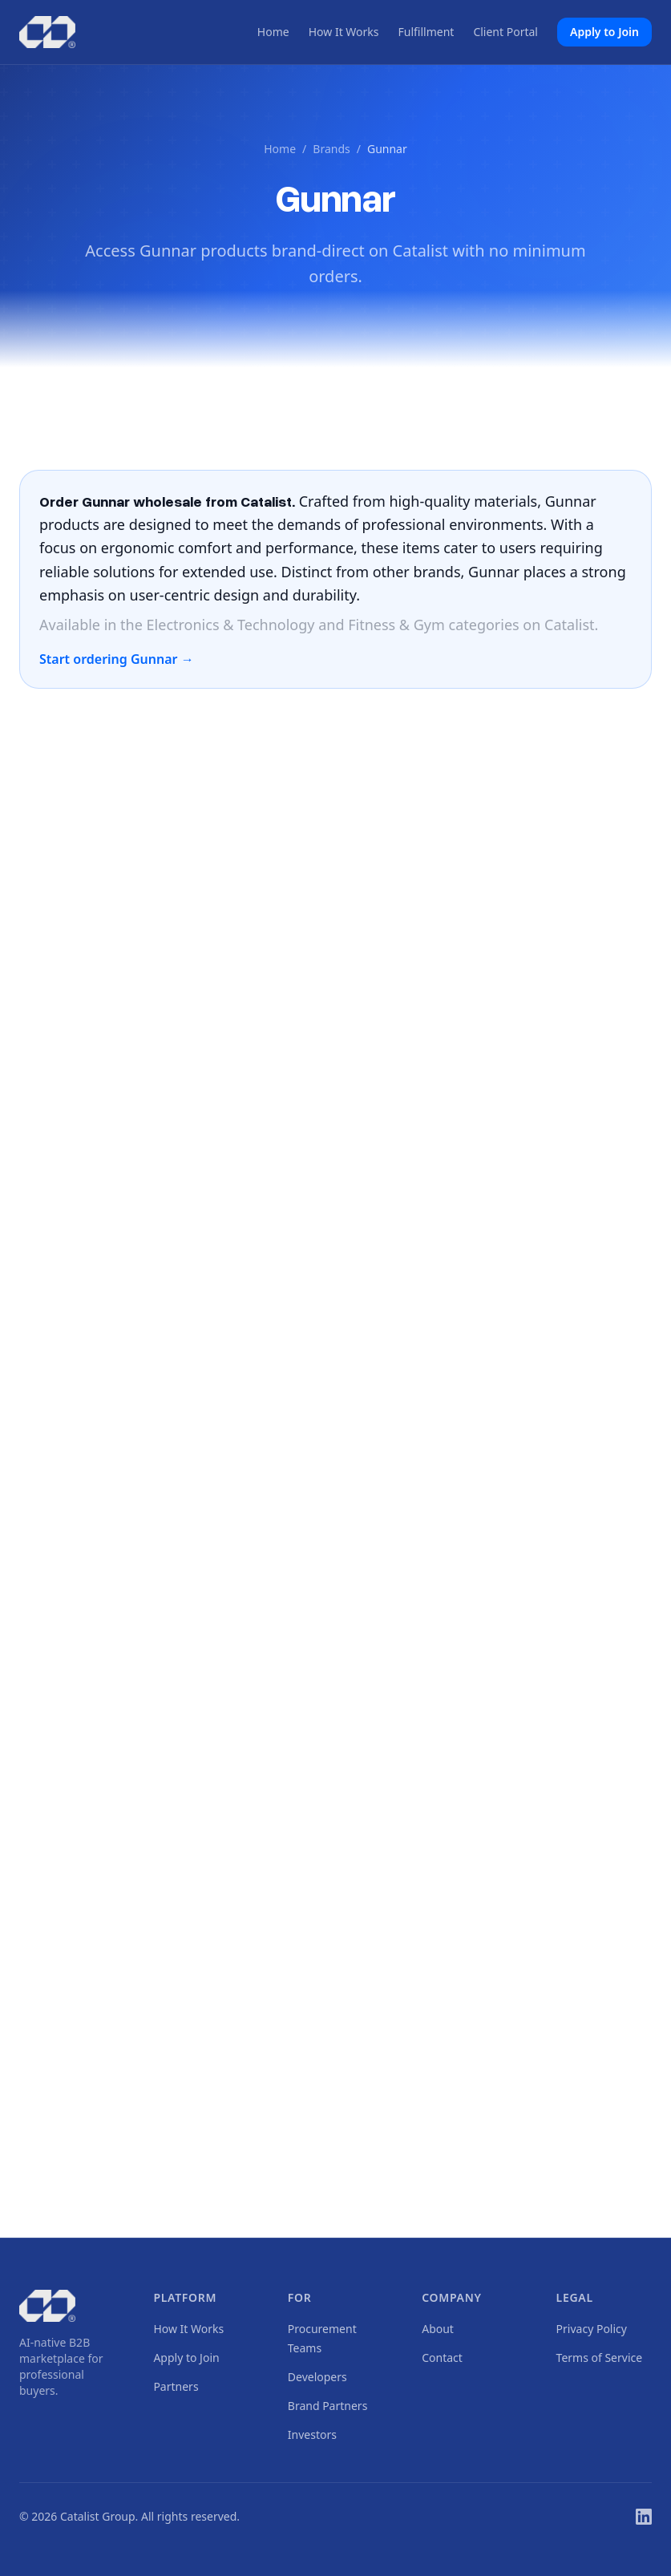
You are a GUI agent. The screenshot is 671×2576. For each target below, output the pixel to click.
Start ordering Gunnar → (116, 659)
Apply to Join (604, 31)
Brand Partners (328, 2405)
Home (273, 31)
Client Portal (505, 31)
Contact (442, 2357)
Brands (331, 148)
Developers (317, 2376)
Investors (312, 2434)
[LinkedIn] (644, 2517)
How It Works (344, 31)
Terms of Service (599, 2357)
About (438, 2328)
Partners (175, 2386)
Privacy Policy (591, 2328)
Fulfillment (426, 31)
